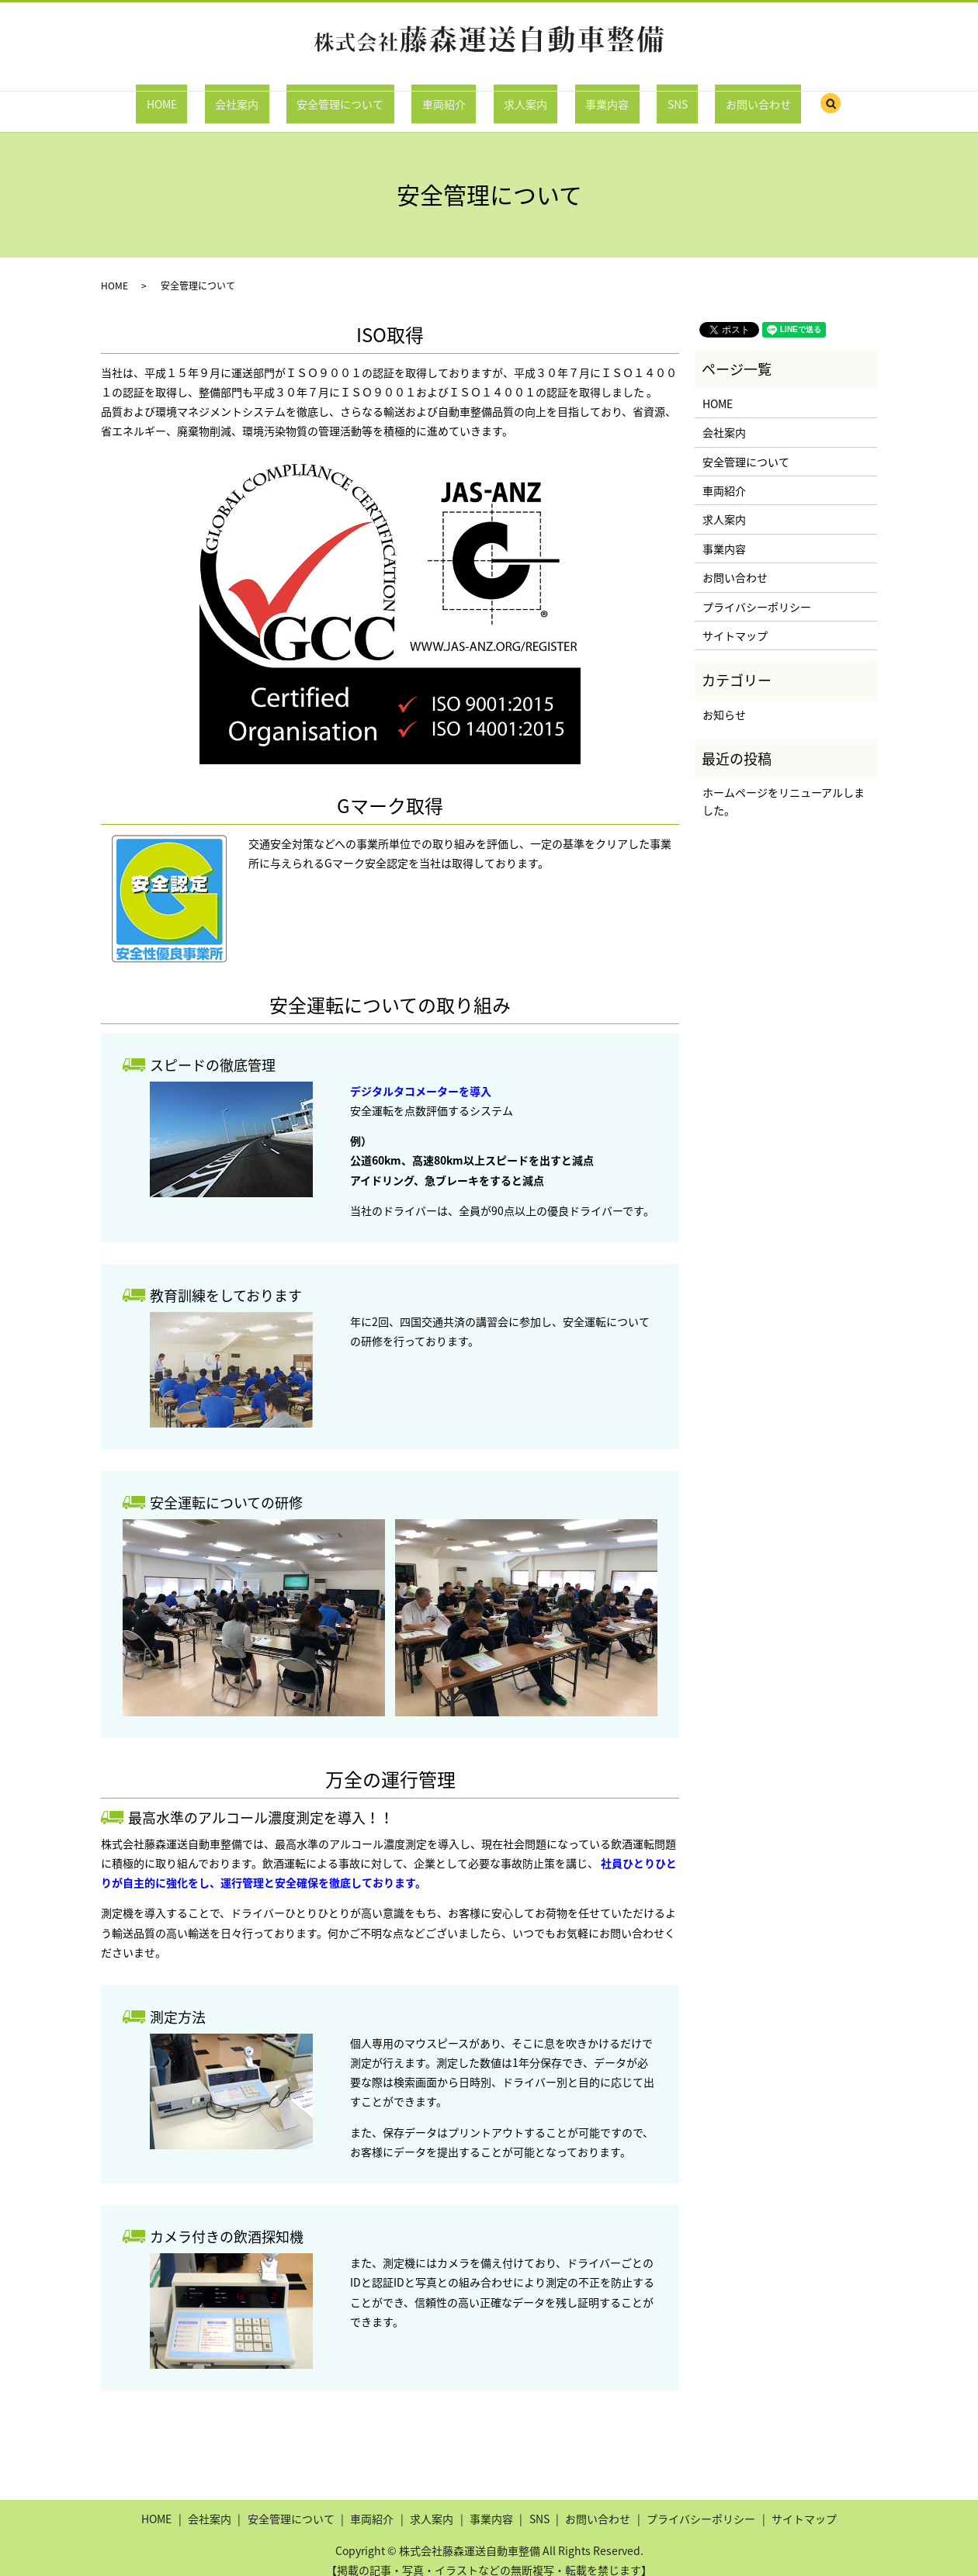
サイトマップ (735, 620)
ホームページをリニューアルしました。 (783, 786)
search (746, 97)
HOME (235, 95)
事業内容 (576, 95)
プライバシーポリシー (756, 591)
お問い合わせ (685, 95)
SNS (625, 95)
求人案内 (515, 95)
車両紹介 (454, 95)
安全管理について (371, 95)
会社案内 (288, 95)
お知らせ (724, 699)
